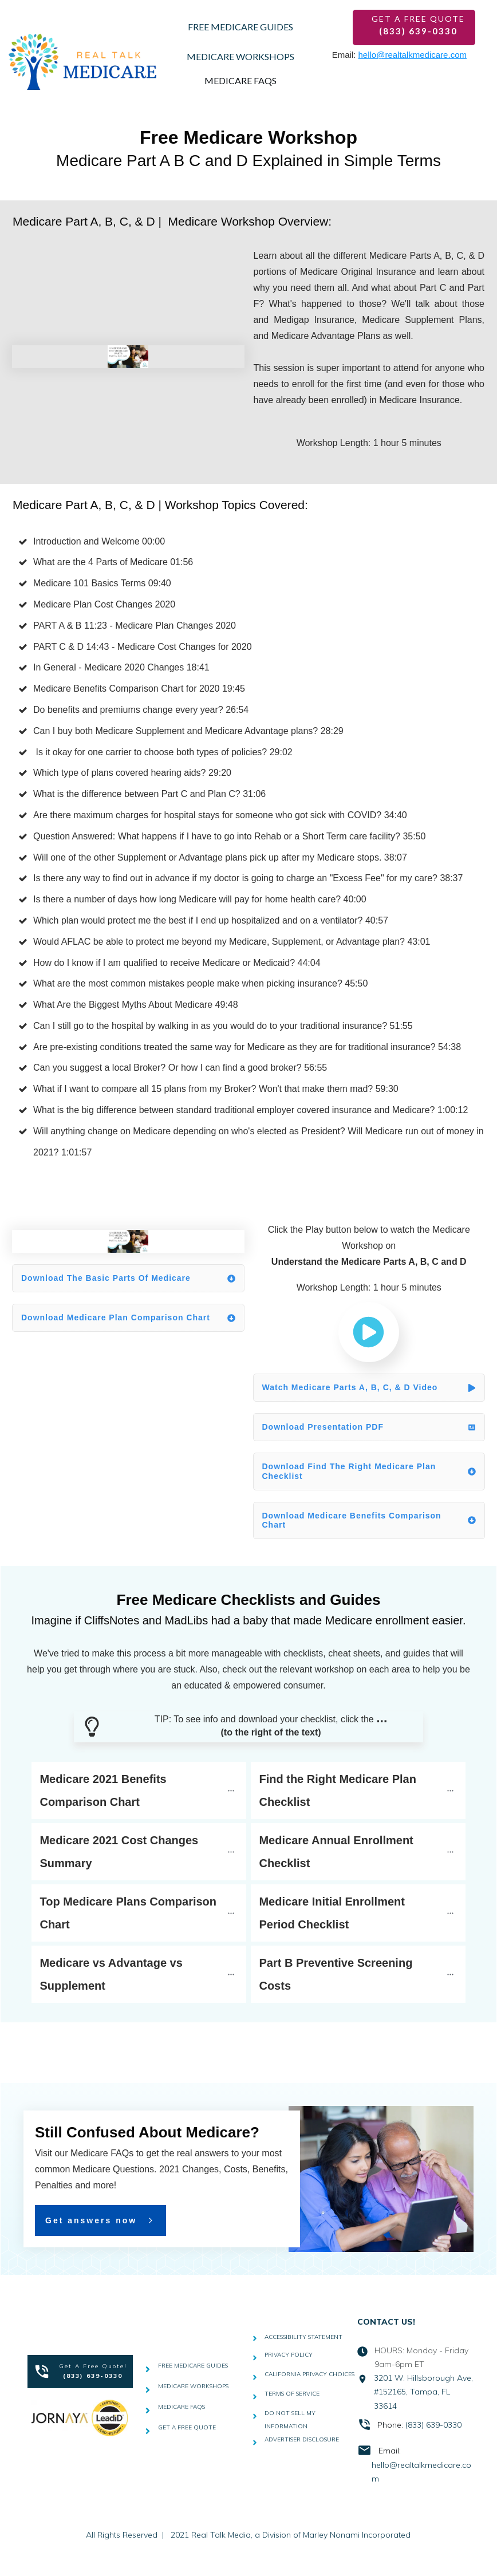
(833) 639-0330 (433, 2425)
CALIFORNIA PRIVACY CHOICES (309, 2374)
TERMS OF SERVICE (292, 2393)
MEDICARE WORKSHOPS (193, 2386)
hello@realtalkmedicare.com (412, 55)
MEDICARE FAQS (181, 2407)
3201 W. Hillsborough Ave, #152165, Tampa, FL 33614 (423, 2392)
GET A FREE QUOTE (187, 2427)
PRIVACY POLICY (289, 2354)
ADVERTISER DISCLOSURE (302, 2439)
